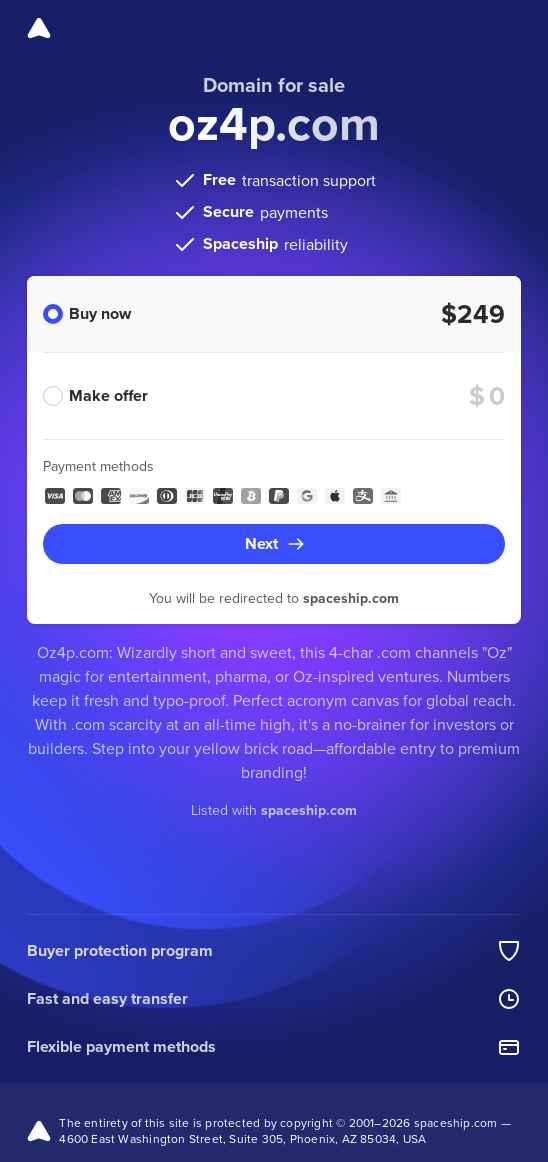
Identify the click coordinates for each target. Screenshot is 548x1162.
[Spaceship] (39, 28)
